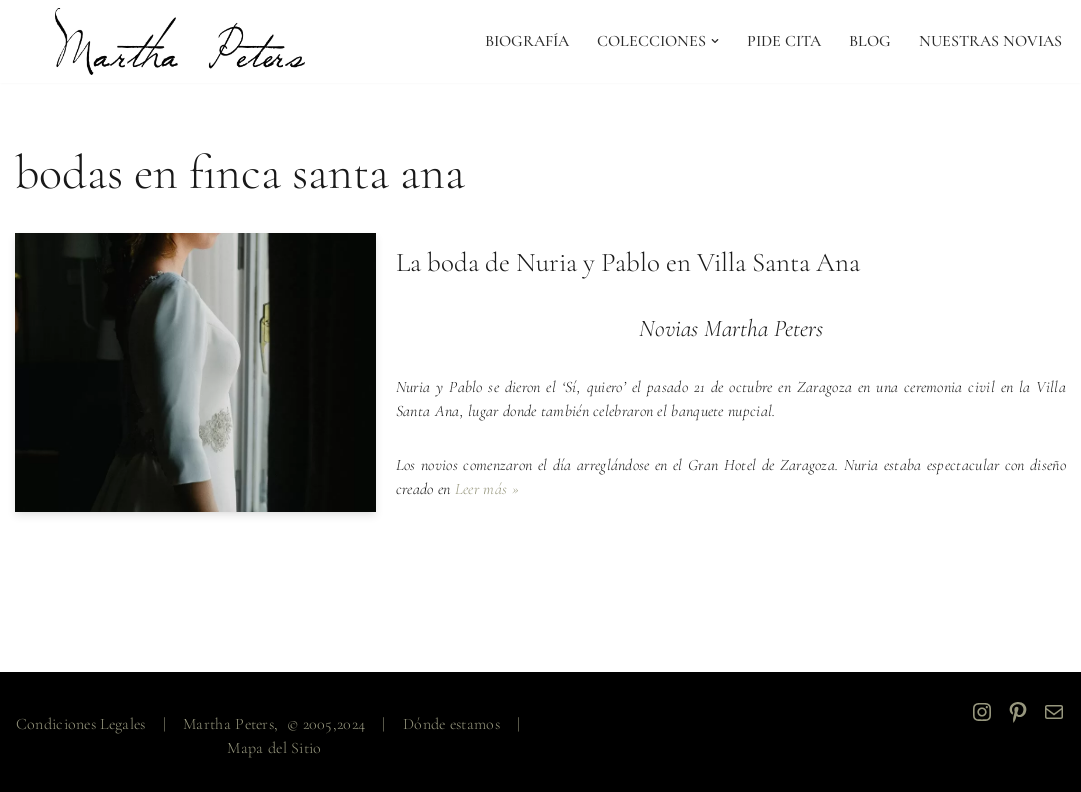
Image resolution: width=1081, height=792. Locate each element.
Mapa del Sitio (274, 748)
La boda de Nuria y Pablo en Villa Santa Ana (628, 262)
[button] (715, 41)
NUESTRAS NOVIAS (990, 41)
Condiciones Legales (81, 724)
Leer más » (487, 489)
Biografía (527, 41)
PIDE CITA (784, 41)
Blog (870, 41)
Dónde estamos (451, 724)
